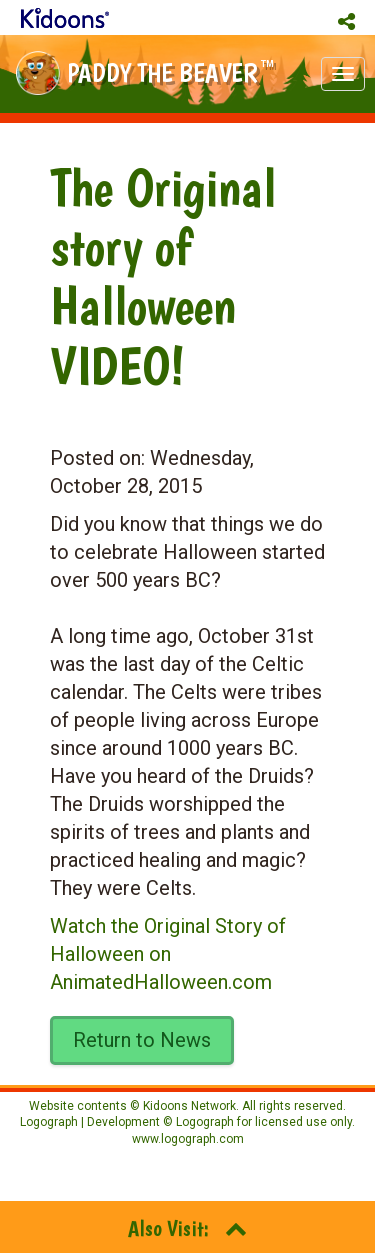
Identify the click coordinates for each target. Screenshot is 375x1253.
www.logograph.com (188, 1139)
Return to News (142, 1040)
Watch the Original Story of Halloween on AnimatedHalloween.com (168, 954)
